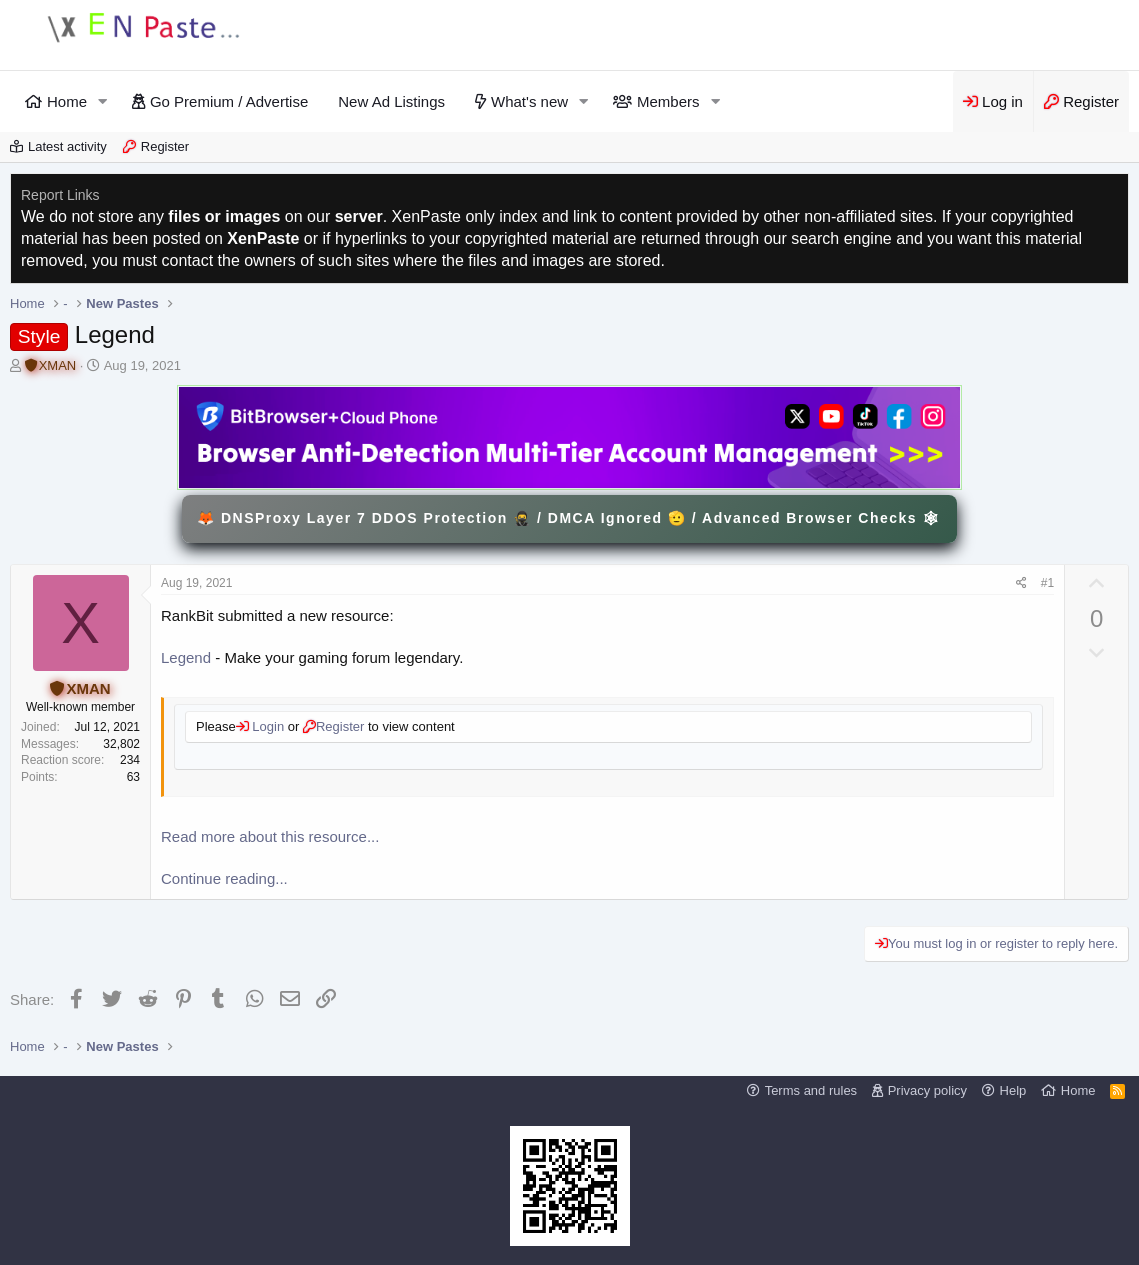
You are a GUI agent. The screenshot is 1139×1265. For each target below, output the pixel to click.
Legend (186, 657)
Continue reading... (224, 878)
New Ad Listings (391, 101)
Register (165, 146)
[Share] (1021, 583)
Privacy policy (927, 1090)
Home (67, 101)
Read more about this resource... (270, 836)
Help (1013, 1090)
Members (668, 101)
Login (266, 726)
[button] (103, 101)
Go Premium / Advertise (229, 101)
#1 (1047, 583)
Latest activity (67, 146)
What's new (529, 101)
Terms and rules (811, 1090)
